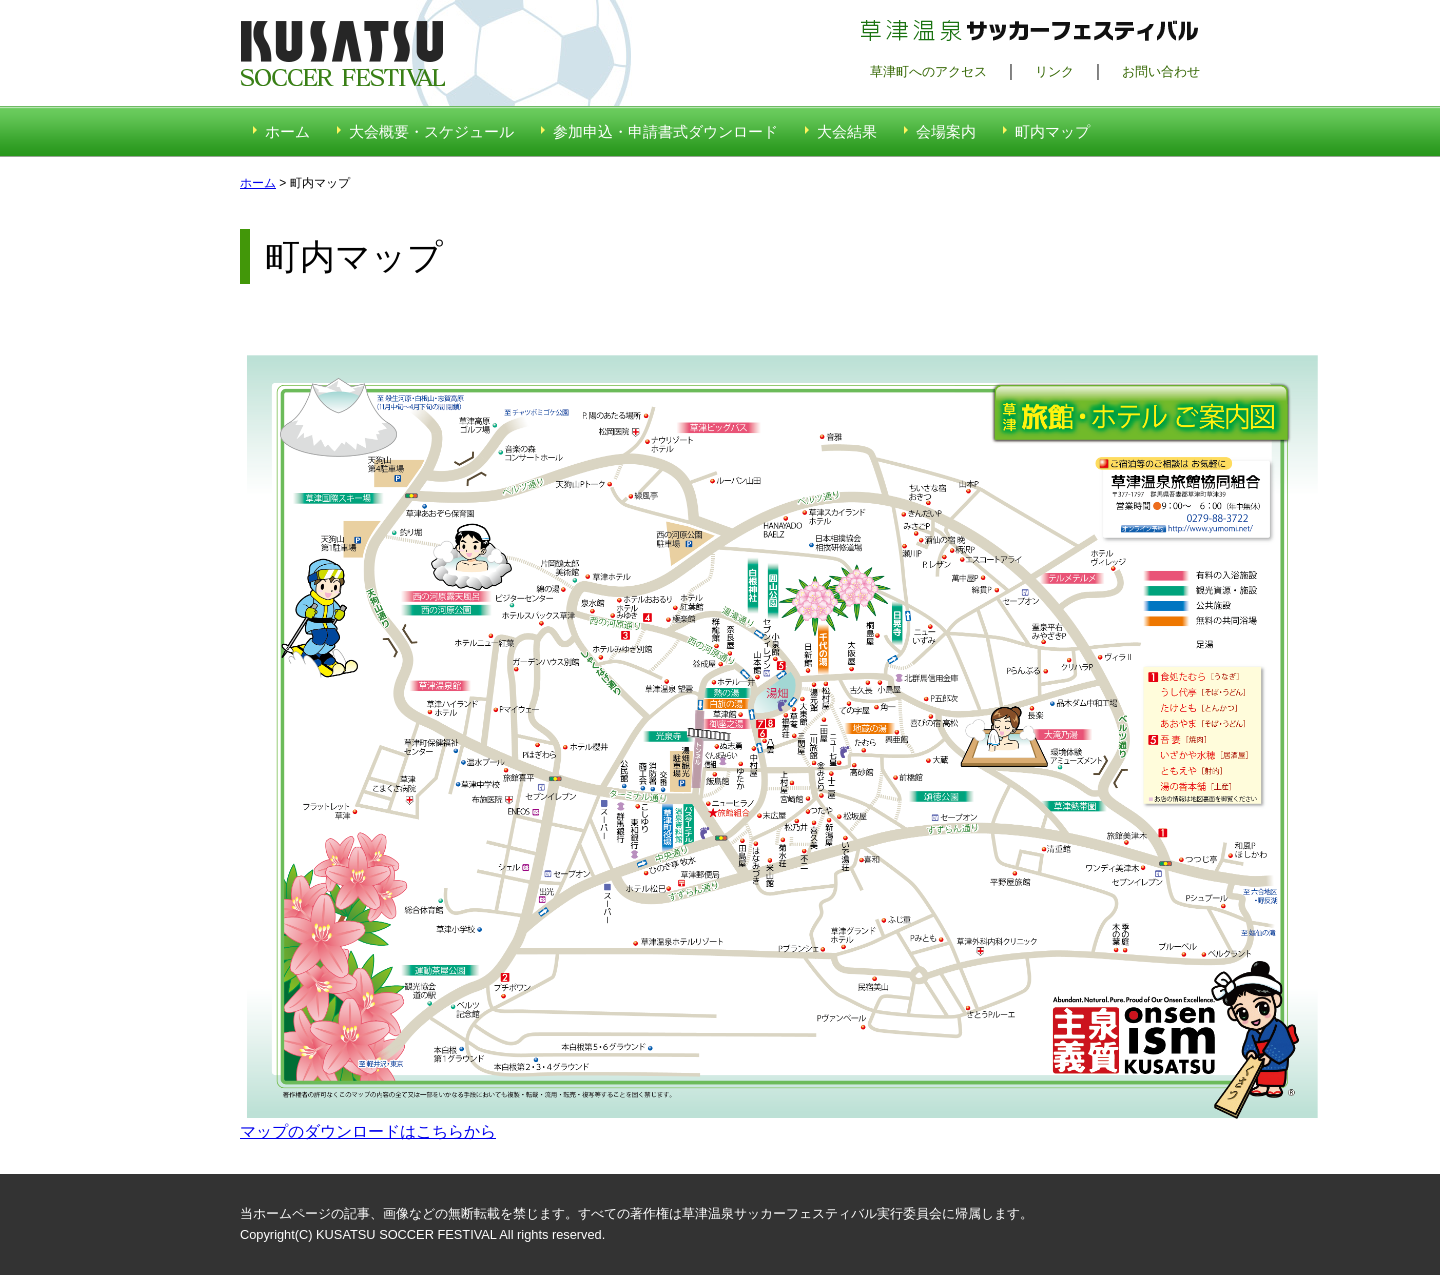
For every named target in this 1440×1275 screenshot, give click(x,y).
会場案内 (946, 131)
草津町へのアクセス (928, 71)
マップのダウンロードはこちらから (368, 1131)
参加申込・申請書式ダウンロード (665, 131)
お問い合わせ (1161, 71)
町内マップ (1052, 131)
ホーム (287, 131)
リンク (1054, 71)
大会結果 (847, 131)
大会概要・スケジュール (431, 131)
